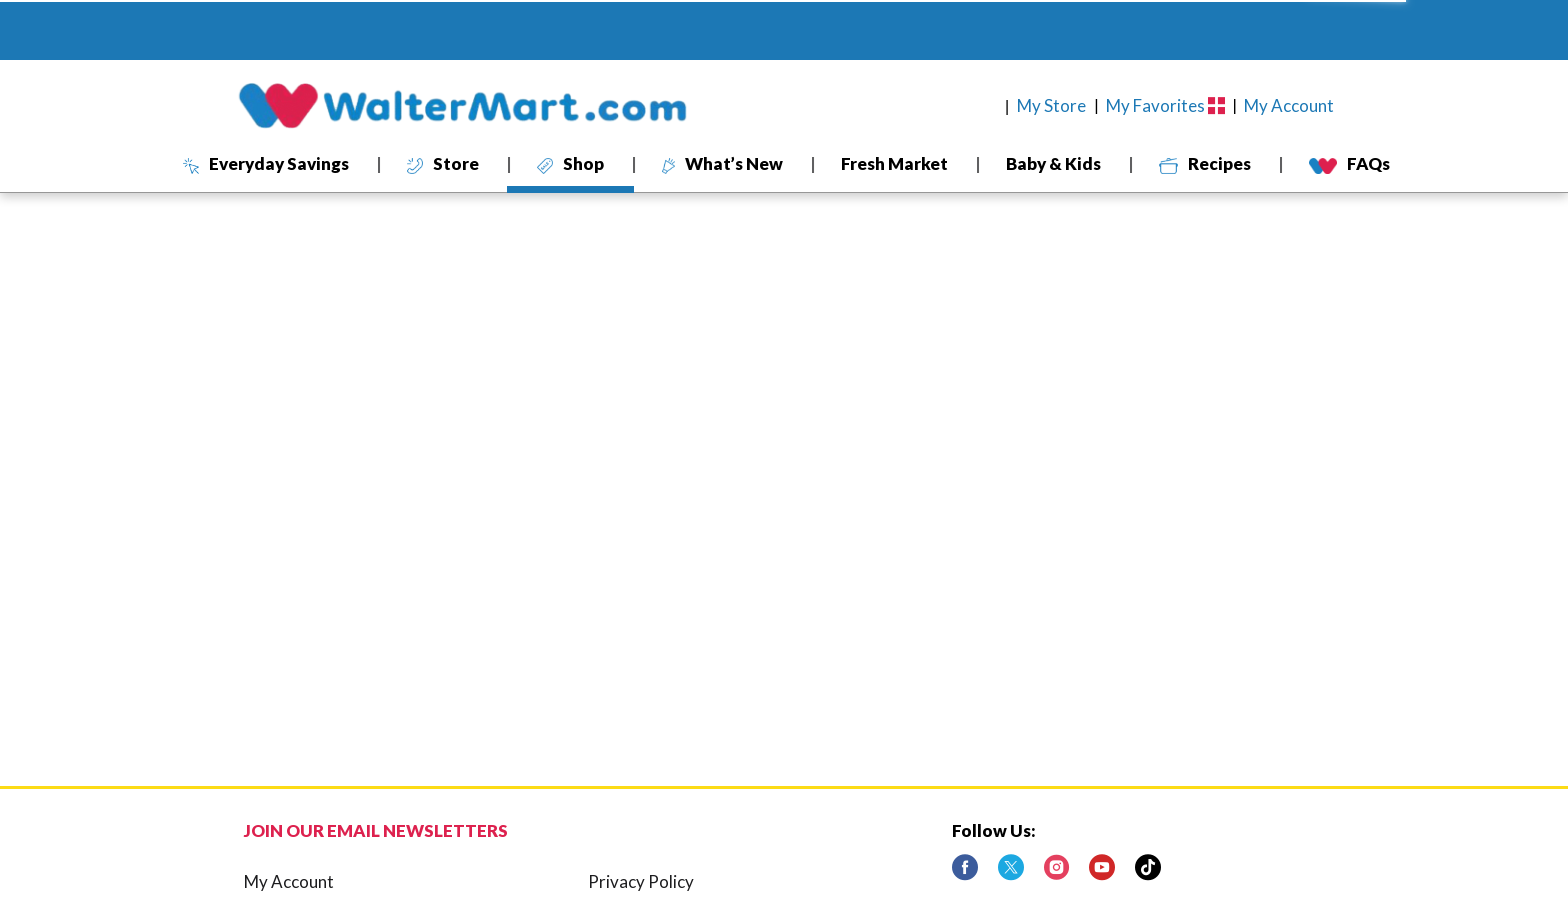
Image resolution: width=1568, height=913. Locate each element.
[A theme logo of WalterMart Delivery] (462, 106)
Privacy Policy (641, 882)
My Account (289, 882)
